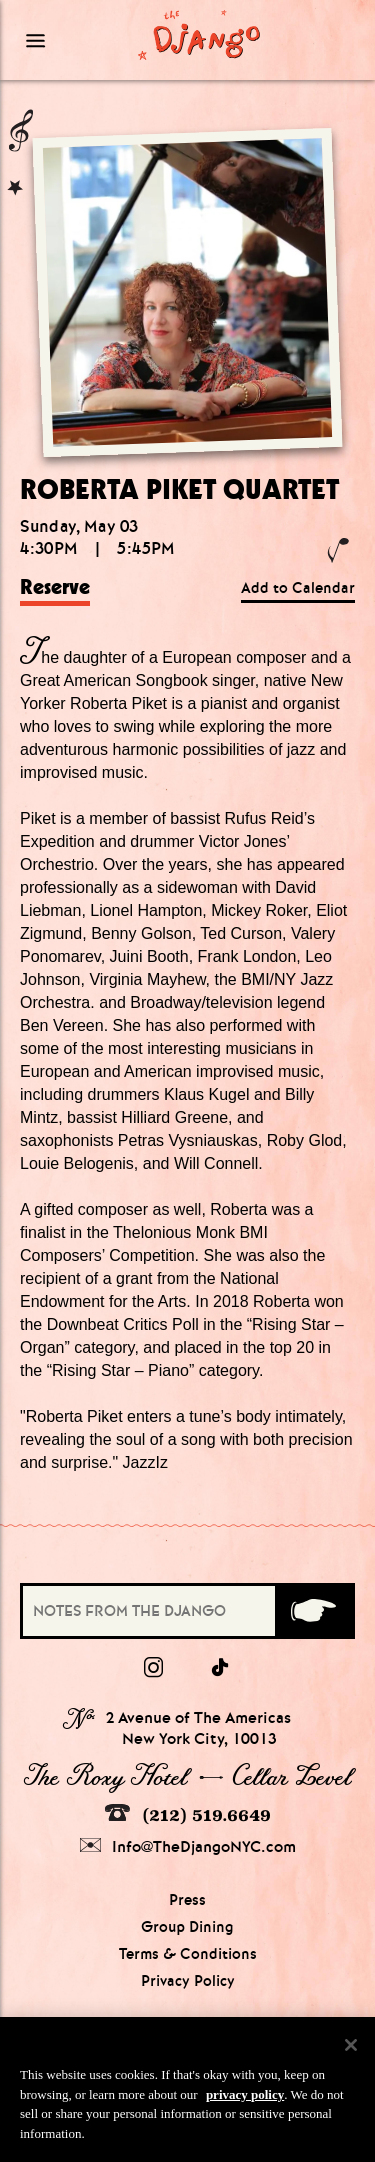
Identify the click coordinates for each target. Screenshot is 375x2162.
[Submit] (313, 1611)
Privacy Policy (188, 1981)
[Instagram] (153, 1668)
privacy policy (245, 2099)
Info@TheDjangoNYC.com (188, 1846)
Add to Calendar (298, 588)
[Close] (351, 2050)
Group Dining (187, 1927)
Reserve (55, 587)
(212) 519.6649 (188, 1814)
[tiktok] (221, 1668)
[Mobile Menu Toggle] (62, 40)
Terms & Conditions (188, 1954)
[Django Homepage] (199, 34)
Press (187, 1900)
